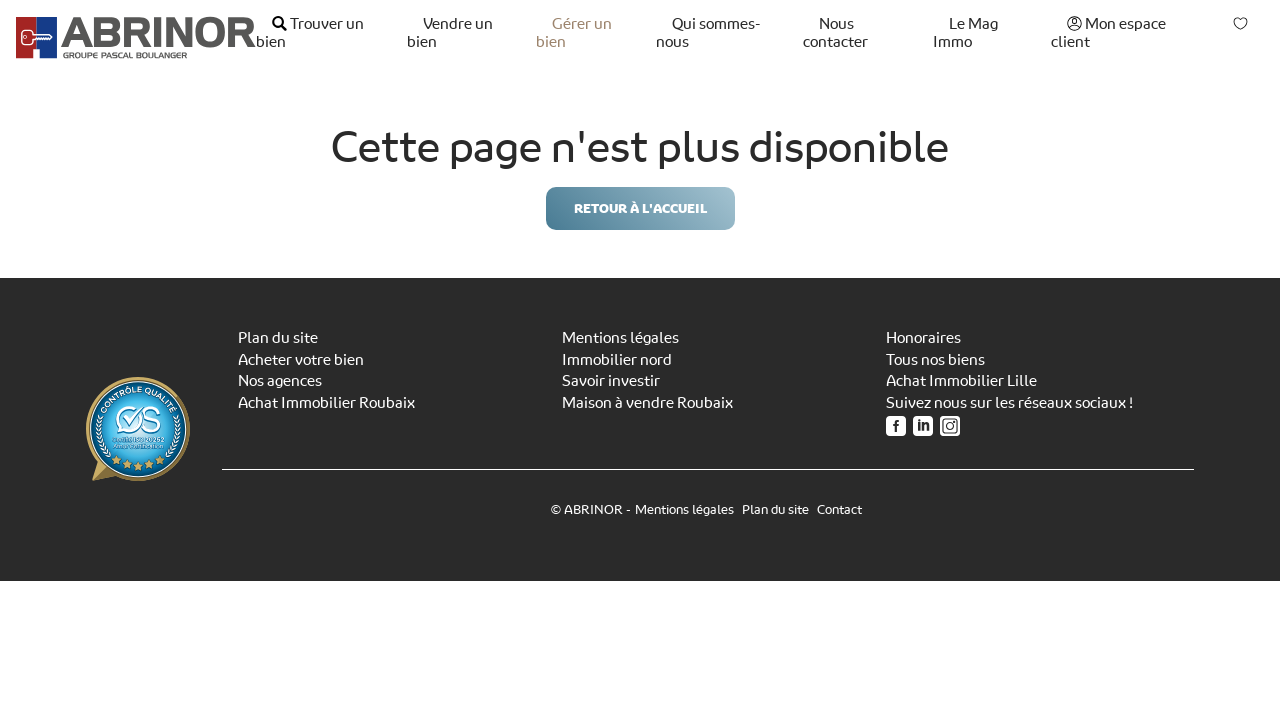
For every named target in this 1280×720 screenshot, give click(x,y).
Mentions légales (620, 338)
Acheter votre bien (301, 360)
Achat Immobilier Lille (961, 381)
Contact (839, 509)
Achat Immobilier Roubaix (326, 403)
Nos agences (280, 381)
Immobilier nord (617, 360)
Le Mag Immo (965, 33)
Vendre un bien (450, 33)
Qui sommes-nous (708, 33)
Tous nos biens (935, 360)
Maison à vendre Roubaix (647, 403)
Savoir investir (611, 381)
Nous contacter (835, 33)
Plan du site (278, 338)
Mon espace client (1108, 33)
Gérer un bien (574, 33)
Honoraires (923, 338)
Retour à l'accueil (640, 208)
